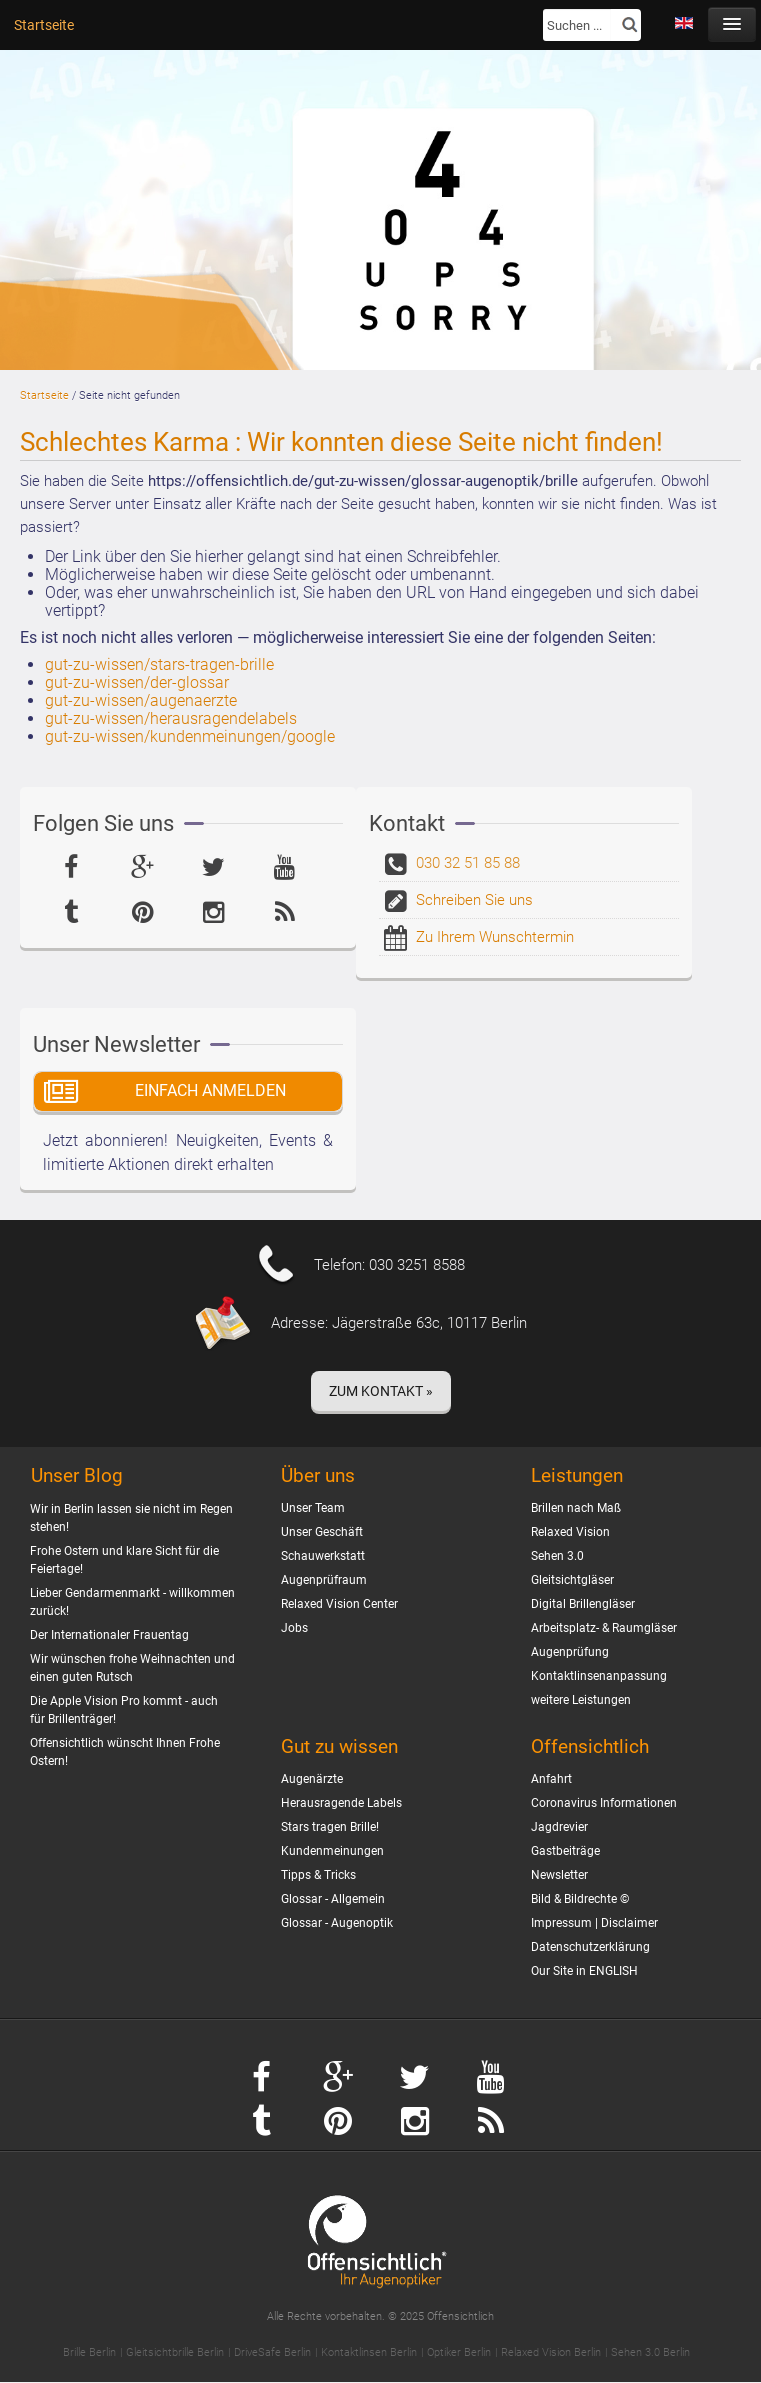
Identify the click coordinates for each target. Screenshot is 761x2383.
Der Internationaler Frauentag (109, 1635)
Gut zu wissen (339, 1746)
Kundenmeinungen (332, 1851)
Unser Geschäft (322, 1532)
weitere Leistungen (581, 1700)
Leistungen (577, 1475)
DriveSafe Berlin (272, 2352)
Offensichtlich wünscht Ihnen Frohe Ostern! (125, 1752)
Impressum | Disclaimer (594, 1923)
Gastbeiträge (565, 1851)
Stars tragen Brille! (330, 1827)
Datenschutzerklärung (590, 1947)
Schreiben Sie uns (474, 900)
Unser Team (313, 1508)
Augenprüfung (570, 1652)
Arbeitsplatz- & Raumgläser (604, 1628)
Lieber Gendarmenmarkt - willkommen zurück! (132, 1602)
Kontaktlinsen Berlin (369, 2352)
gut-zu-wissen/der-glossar (137, 682)
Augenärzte (312, 1779)
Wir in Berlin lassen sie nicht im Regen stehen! (131, 1518)
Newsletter (559, 1875)
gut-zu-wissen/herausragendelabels (171, 718)
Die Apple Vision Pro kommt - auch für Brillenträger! (124, 1710)
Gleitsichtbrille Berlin (175, 2352)
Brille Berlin (89, 2352)
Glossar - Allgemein (333, 1899)
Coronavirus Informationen (604, 1803)
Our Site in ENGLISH (584, 1971)
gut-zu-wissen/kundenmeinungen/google (190, 736)
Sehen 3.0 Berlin (650, 2352)
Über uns (318, 1475)
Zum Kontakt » (381, 1391)
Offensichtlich (590, 1746)
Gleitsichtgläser (572, 1580)
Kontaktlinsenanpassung (599, 1676)
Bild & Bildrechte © (580, 1899)
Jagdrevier (559, 1827)
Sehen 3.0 (557, 1556)
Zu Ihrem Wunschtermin (495, 937)
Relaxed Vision (570, 1532)
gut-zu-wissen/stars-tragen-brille (159, 664)
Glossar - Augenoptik (337, 1923)
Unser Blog (77, 1476)
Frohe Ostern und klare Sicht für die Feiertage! (124, 1560)
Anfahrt (551, 1779)
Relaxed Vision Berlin (551, 2352)
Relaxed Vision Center (339, 1604)
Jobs (294, 1628)
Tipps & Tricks (318, 1875)
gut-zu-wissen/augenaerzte (141, 700)
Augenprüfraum (324, 1580)
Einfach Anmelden (210, 1090)
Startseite (44, 25)
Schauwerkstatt (323, 1556)
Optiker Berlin (459, 2352)
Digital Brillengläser (583, 1604)
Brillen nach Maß (576, 1508)
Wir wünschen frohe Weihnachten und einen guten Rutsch (132, 1668)
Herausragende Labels (341, 1803)
